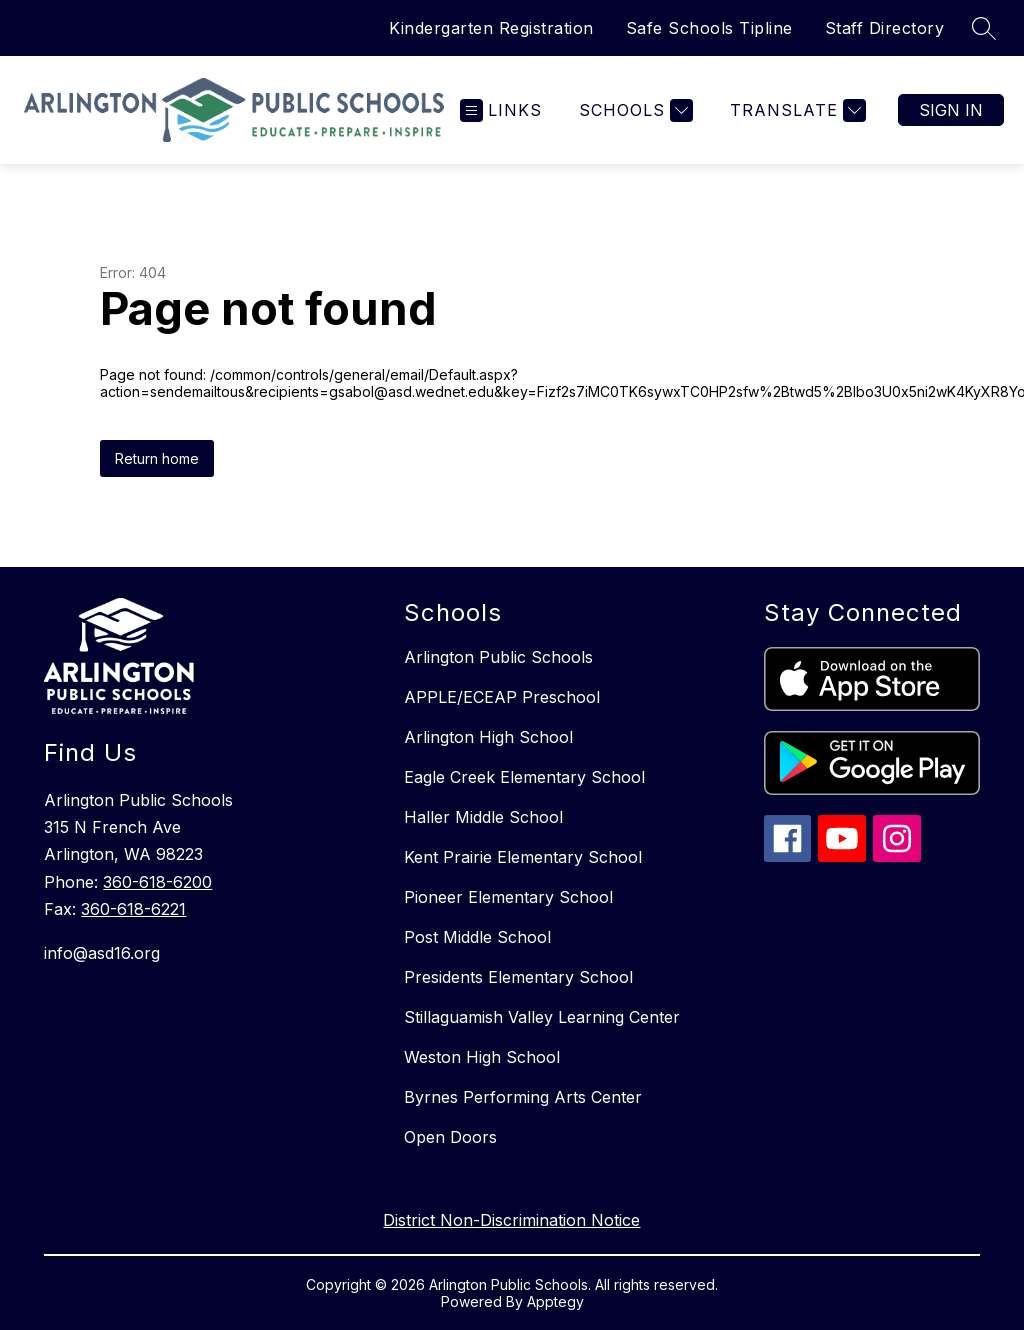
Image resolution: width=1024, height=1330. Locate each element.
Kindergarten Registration (491, 28)
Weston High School (482, 1057)
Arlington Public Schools (498, 657)
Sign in (951, 110)
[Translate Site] (795, 110)
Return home (157, 458)
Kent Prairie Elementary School (523, 857)
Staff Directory (885, 28)
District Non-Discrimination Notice (511, 1220)
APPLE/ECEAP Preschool (502, 697)
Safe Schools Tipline (709, 28)
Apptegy (555, 1301)
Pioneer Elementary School (508, 897)
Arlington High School (488, 737)
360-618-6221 (133, 909)
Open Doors (450, 1137)
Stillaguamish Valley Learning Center (542, 1017)
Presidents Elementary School (518, 977)
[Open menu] (501, 110)
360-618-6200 (157, 882)
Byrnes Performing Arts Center (523, 1097)
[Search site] (984, 28)
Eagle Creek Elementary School (524, 777)
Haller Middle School (483, 817)
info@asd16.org (102, 953)
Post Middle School (477, 937)
